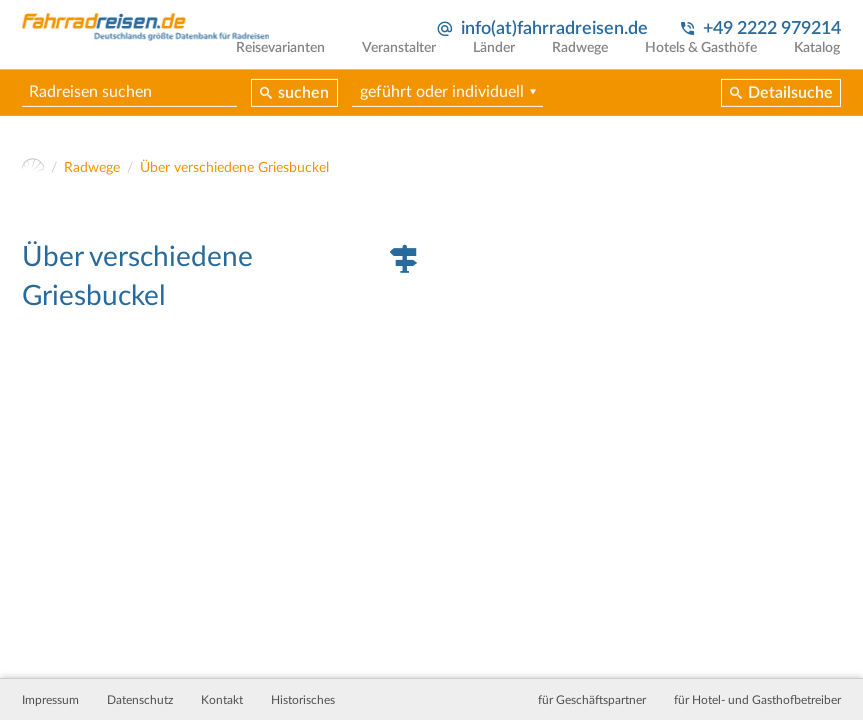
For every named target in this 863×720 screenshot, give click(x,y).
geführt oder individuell (443, 107)
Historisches (303, 700)
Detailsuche (790, 108)
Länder (501, 62)
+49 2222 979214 (772, 28)
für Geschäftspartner (592, 700)
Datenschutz (140, 700)
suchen (304, 108)
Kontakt (222, 700)
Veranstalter (408, 62)
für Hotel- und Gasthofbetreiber (757, 700)
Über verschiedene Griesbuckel (234, 171)
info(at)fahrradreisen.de (553, 28)
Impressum (50, 700)
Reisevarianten (291, 62)
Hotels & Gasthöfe (704, 62)
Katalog (818, 62)
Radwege (585, 62)
